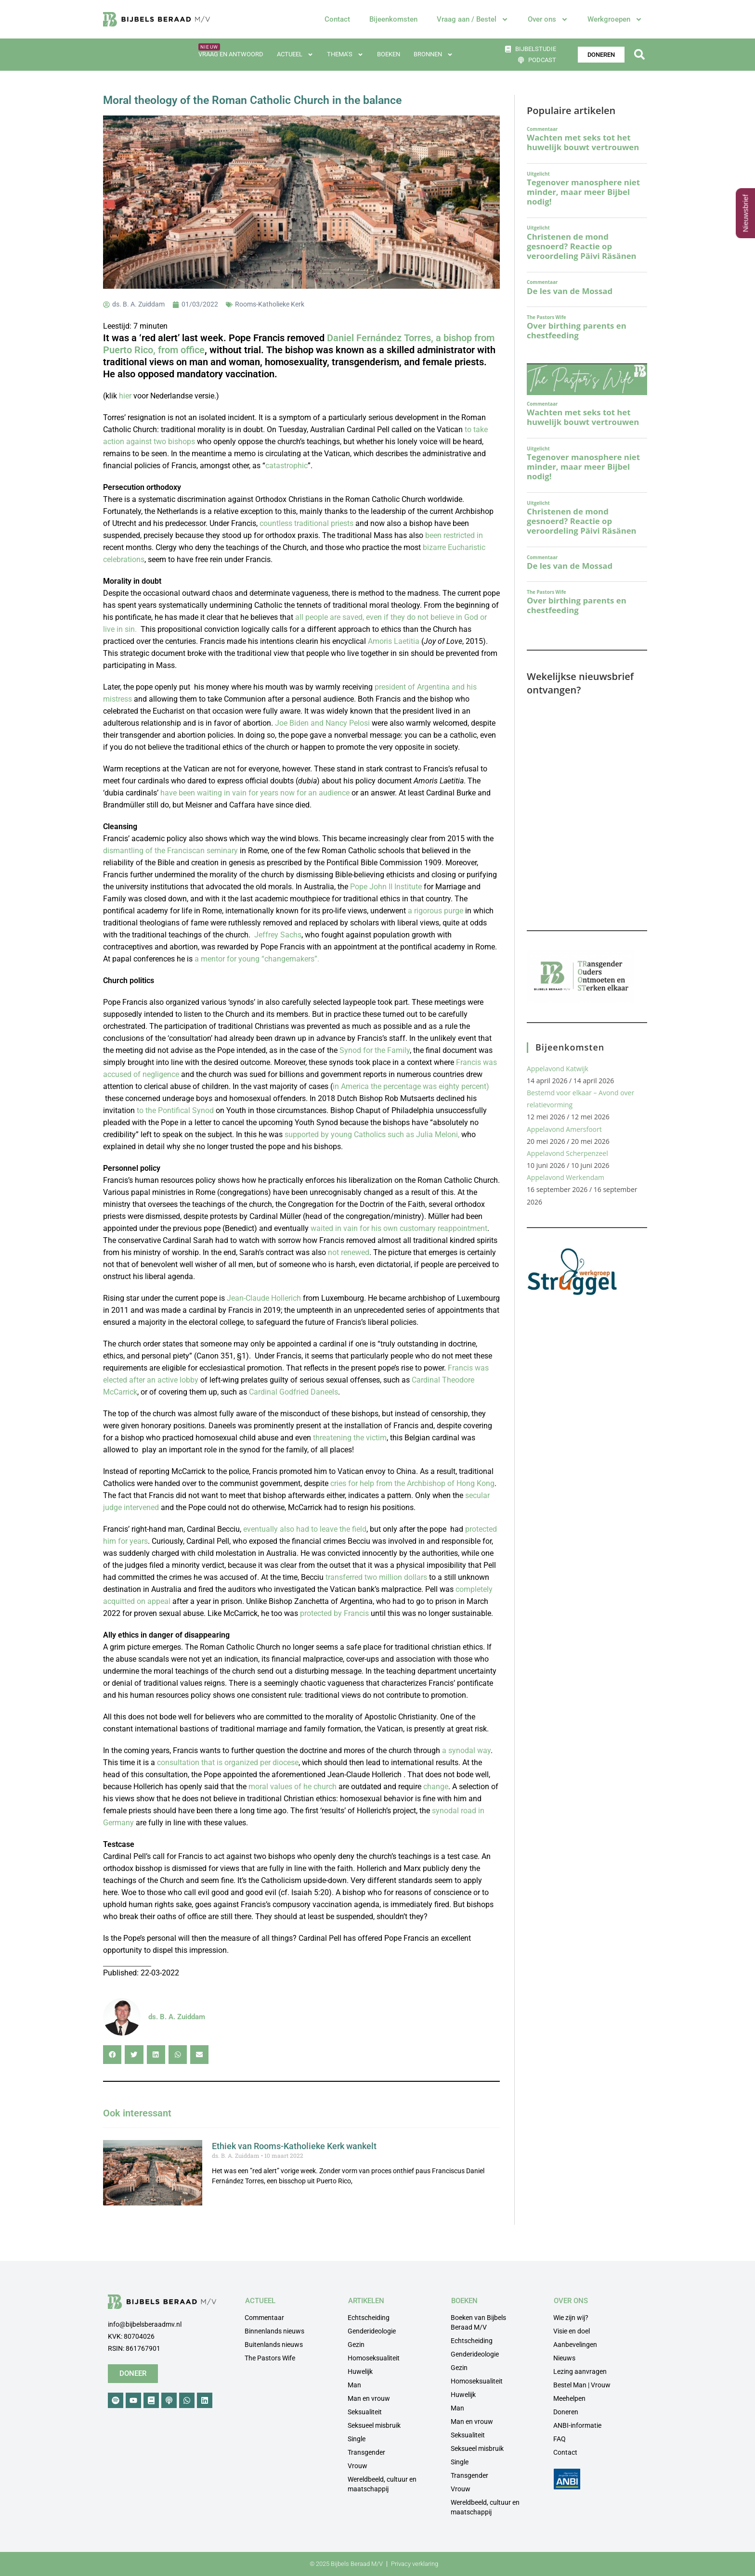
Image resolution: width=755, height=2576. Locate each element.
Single (356, 2439)
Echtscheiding (369, 2317)
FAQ (559, 2439)
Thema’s (345, 55)
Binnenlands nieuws (274, 2331)
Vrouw (357, 2466)
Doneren (565, 2412)
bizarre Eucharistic (454, 547)
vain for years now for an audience (290, 792)
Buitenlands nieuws (274, 2344)
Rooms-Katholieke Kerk (269, 304)
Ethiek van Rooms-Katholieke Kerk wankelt (294, 2146)
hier (125, 395)
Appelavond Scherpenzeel (567, 1153)
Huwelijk (360, 2371)
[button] (639, 55)
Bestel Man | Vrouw (582, 2385)
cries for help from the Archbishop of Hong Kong (412, 1483)
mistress (117, 699)
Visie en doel (571, 2331)
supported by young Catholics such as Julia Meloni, (372, 1134)
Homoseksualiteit (374, 2358)
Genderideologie (372, 2331)
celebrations (123, 559)
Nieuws (564, 2358)
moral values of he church (293, 1786)
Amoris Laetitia (393, 641)
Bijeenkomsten (393, 19)
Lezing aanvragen (580, 2371)
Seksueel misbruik (374, 2425)
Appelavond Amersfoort (564, 1129)
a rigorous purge (435, 910)
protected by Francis (334, 1613)
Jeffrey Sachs (277, 934)
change (434, 1786)
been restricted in (454, 535)
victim (375, 1437)
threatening (332, 1437)
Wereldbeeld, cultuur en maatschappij (382, 2484)
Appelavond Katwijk (557, 1068)
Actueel (295, 55)
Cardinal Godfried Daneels (293, 1392)
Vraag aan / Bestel (472, 19)
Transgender (366, 2452)
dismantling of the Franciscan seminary (170, 850)
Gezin (356, 2344)
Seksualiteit (365, 2412)
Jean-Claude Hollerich (264, 1298)
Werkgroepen (614, 19)
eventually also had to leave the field (304, 1529)
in (227, 792)
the (150, 1110)
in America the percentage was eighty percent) (411, 1086)
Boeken (388, 54)
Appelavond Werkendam (565, 1177)
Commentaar (264, 2317)
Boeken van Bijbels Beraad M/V (478, 2322)
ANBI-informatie (577, 2425)
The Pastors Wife (270, 2358)
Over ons (548, 19)
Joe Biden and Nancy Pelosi (322, 723)
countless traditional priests (306, 523)
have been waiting (192, 792)
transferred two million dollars (376, 1577)
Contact (337, 19)
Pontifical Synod (185, 1110)
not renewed (348, 1252)
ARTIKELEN (366, 2300)
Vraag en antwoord (230, 54)
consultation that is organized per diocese (228, 1762)
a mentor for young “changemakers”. (257, 958)
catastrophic (286, 465)
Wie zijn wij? (570, 2317)
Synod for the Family (374, 1050)
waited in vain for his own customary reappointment (399, 1228)
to (141, 1110)
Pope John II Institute (386, 886)
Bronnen (433, 55)
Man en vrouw (369, 2398)
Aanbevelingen (575, 2344)
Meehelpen (569, 2398)
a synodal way (466, 1750)
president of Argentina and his (426, 687)
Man (354, 2385)
